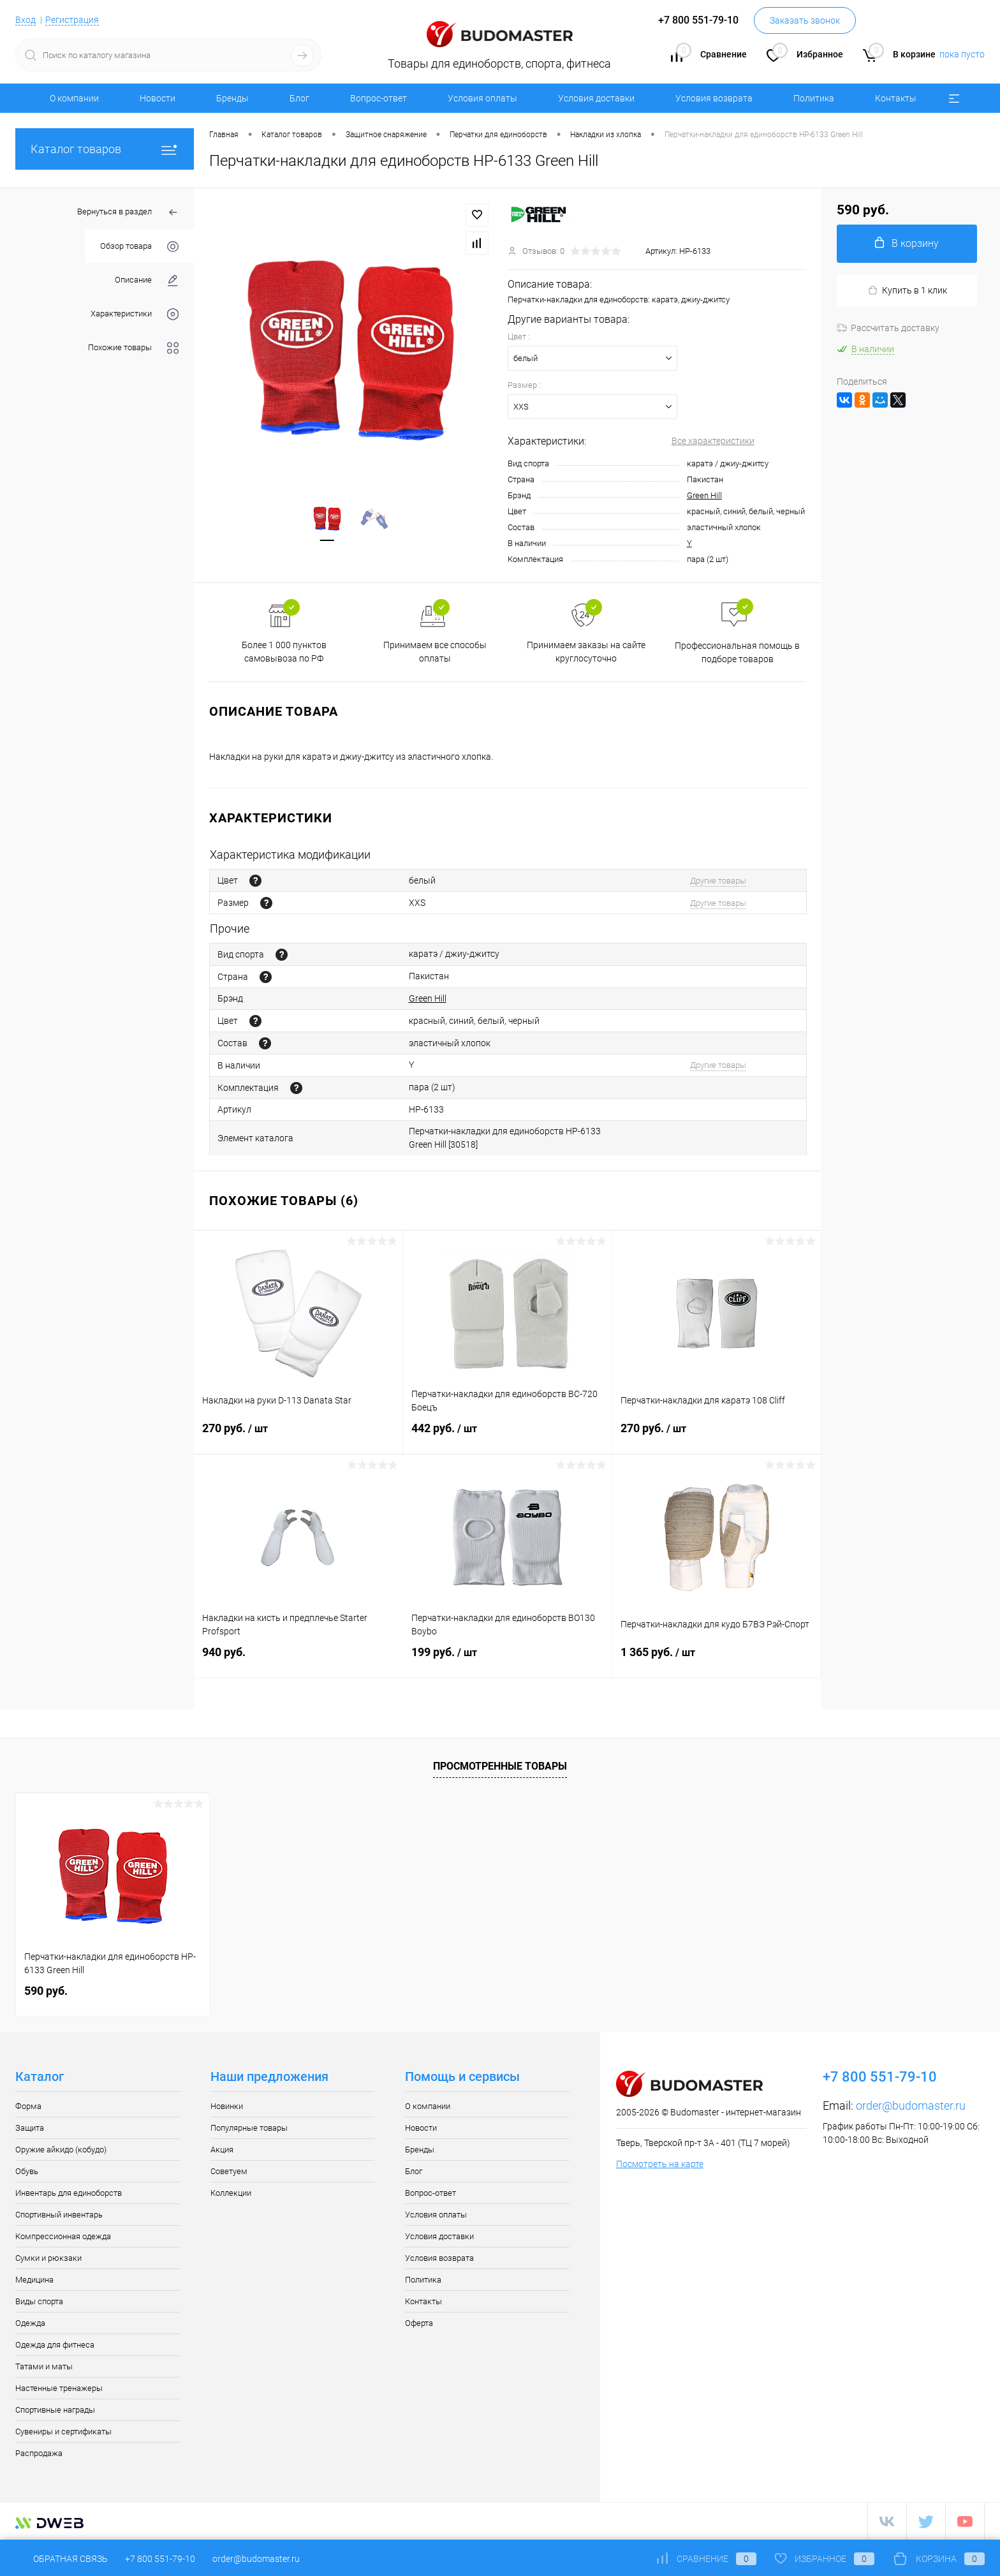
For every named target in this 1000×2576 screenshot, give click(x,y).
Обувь (26, 2171)
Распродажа (38, 2453)
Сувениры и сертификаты (63, 2431)
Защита (29, 2128)
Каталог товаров (105, 149)
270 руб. (298, 1436)
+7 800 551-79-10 (160, 2559)
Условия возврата (714, 98)
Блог (299, 98)
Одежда (30, 2323)
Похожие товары (133, 348)
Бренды (232, 98)
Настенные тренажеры (59, 2388)
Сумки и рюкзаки (48, 2258)
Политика (813, 98)
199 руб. (507, 1660)
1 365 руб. (716, 1660)
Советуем (228, 2171)
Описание (147, 280)
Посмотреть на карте (659, 2164)
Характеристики (135, 314)
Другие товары (718, 880)
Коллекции (230, 2193)
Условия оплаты (482, 98)
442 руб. (507, 1436)
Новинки (226, 2106)
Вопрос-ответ (378, 98)
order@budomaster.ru (911, 2105)
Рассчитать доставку (888, 328)
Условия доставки (596, 98)
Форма (28, 2106)
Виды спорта (39, 2301)
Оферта (419, 2323)
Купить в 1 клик (907, 290)
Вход (25, 20)
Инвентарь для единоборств (68, 2193)
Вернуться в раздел (128, 213)
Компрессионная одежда (63, 2236)
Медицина (34, 2279)
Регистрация (72, 20)
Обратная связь (61, 2559)
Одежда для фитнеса (54, 2345)
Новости (157, 98)
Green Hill (704, 495)
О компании (74, 98)
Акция (221, 2149)
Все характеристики (713, 441)
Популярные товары (249, 2128)
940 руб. (298, 1659)
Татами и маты (44, 2366)
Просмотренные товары (500, 1766)
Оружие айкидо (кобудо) (61, 2149)
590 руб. (46, 1990)
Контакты (895, 98)
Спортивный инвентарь (59, 2214)
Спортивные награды (55, 2410)
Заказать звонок (805, 20)
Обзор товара (139, 247)
